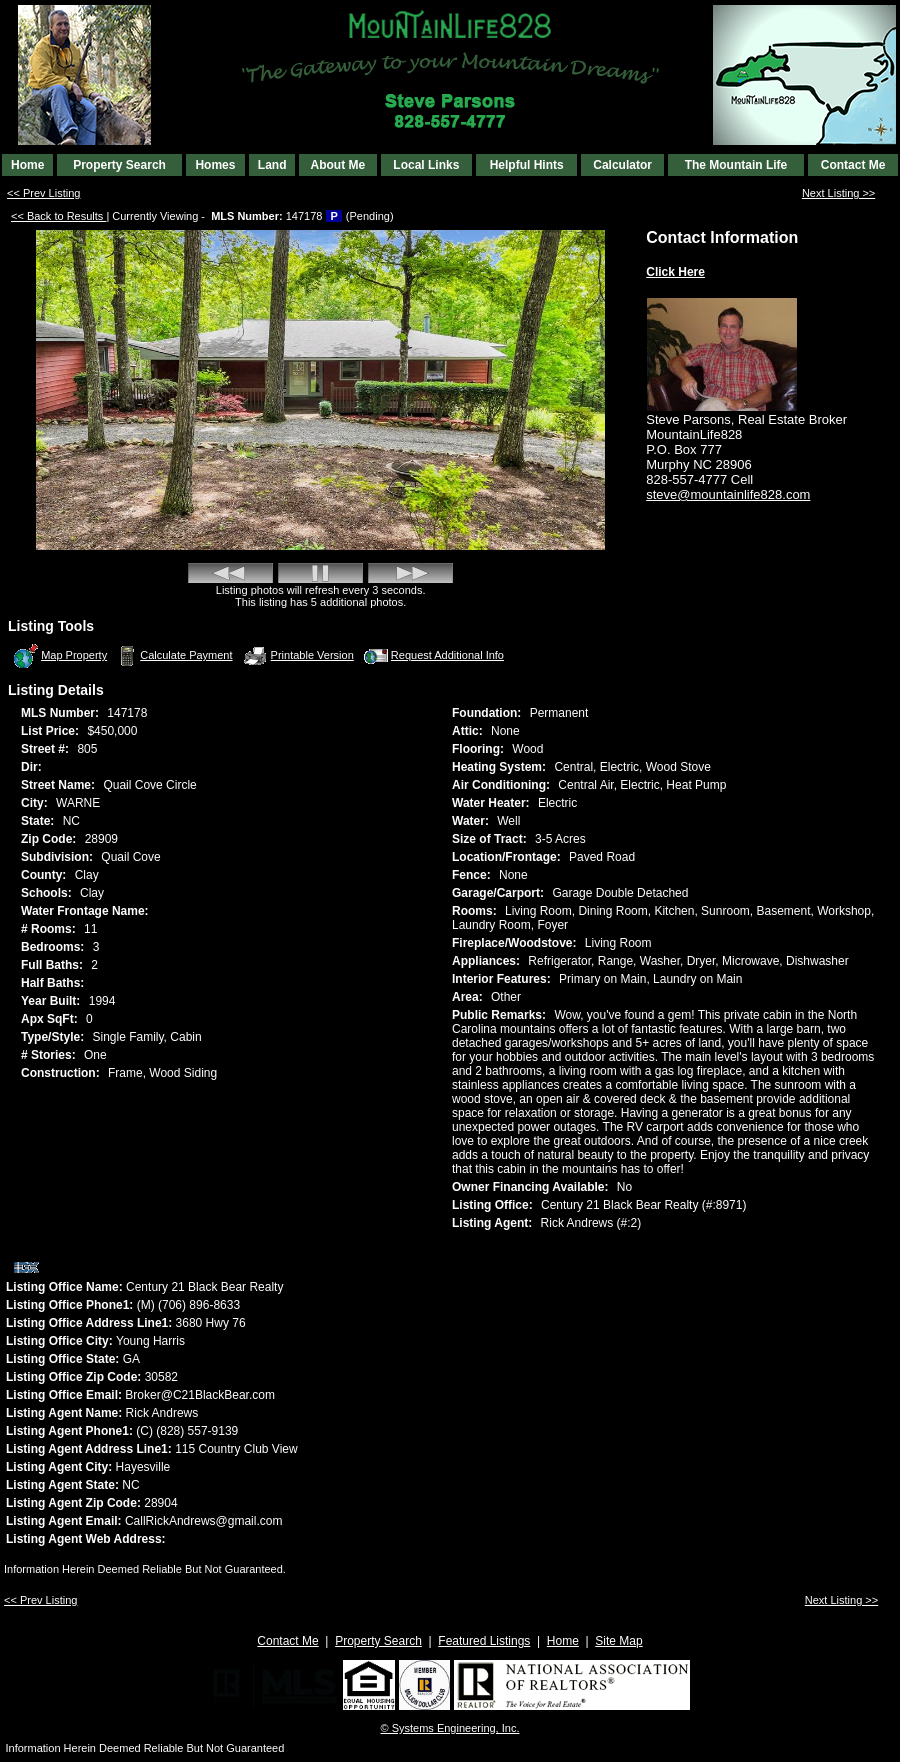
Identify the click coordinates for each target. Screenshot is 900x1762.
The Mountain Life (736, 165)
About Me (337, 165)
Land (272, 165)
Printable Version (298, 656)
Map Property (59, 656)
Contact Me (853, 165)
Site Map (618, 1641)
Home (27, 165)
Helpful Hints (527, 165)
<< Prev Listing (43, 193)
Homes (215, 165)
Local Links (426, 165)
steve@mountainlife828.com (728, 494)
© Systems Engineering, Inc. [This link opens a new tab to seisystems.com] (450, 1728)
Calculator (622, 165)
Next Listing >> (838, 193)
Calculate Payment (173, 656)
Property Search (119, 165)
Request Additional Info (432, 656)
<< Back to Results (58, 216)
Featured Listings (484, 1641)
